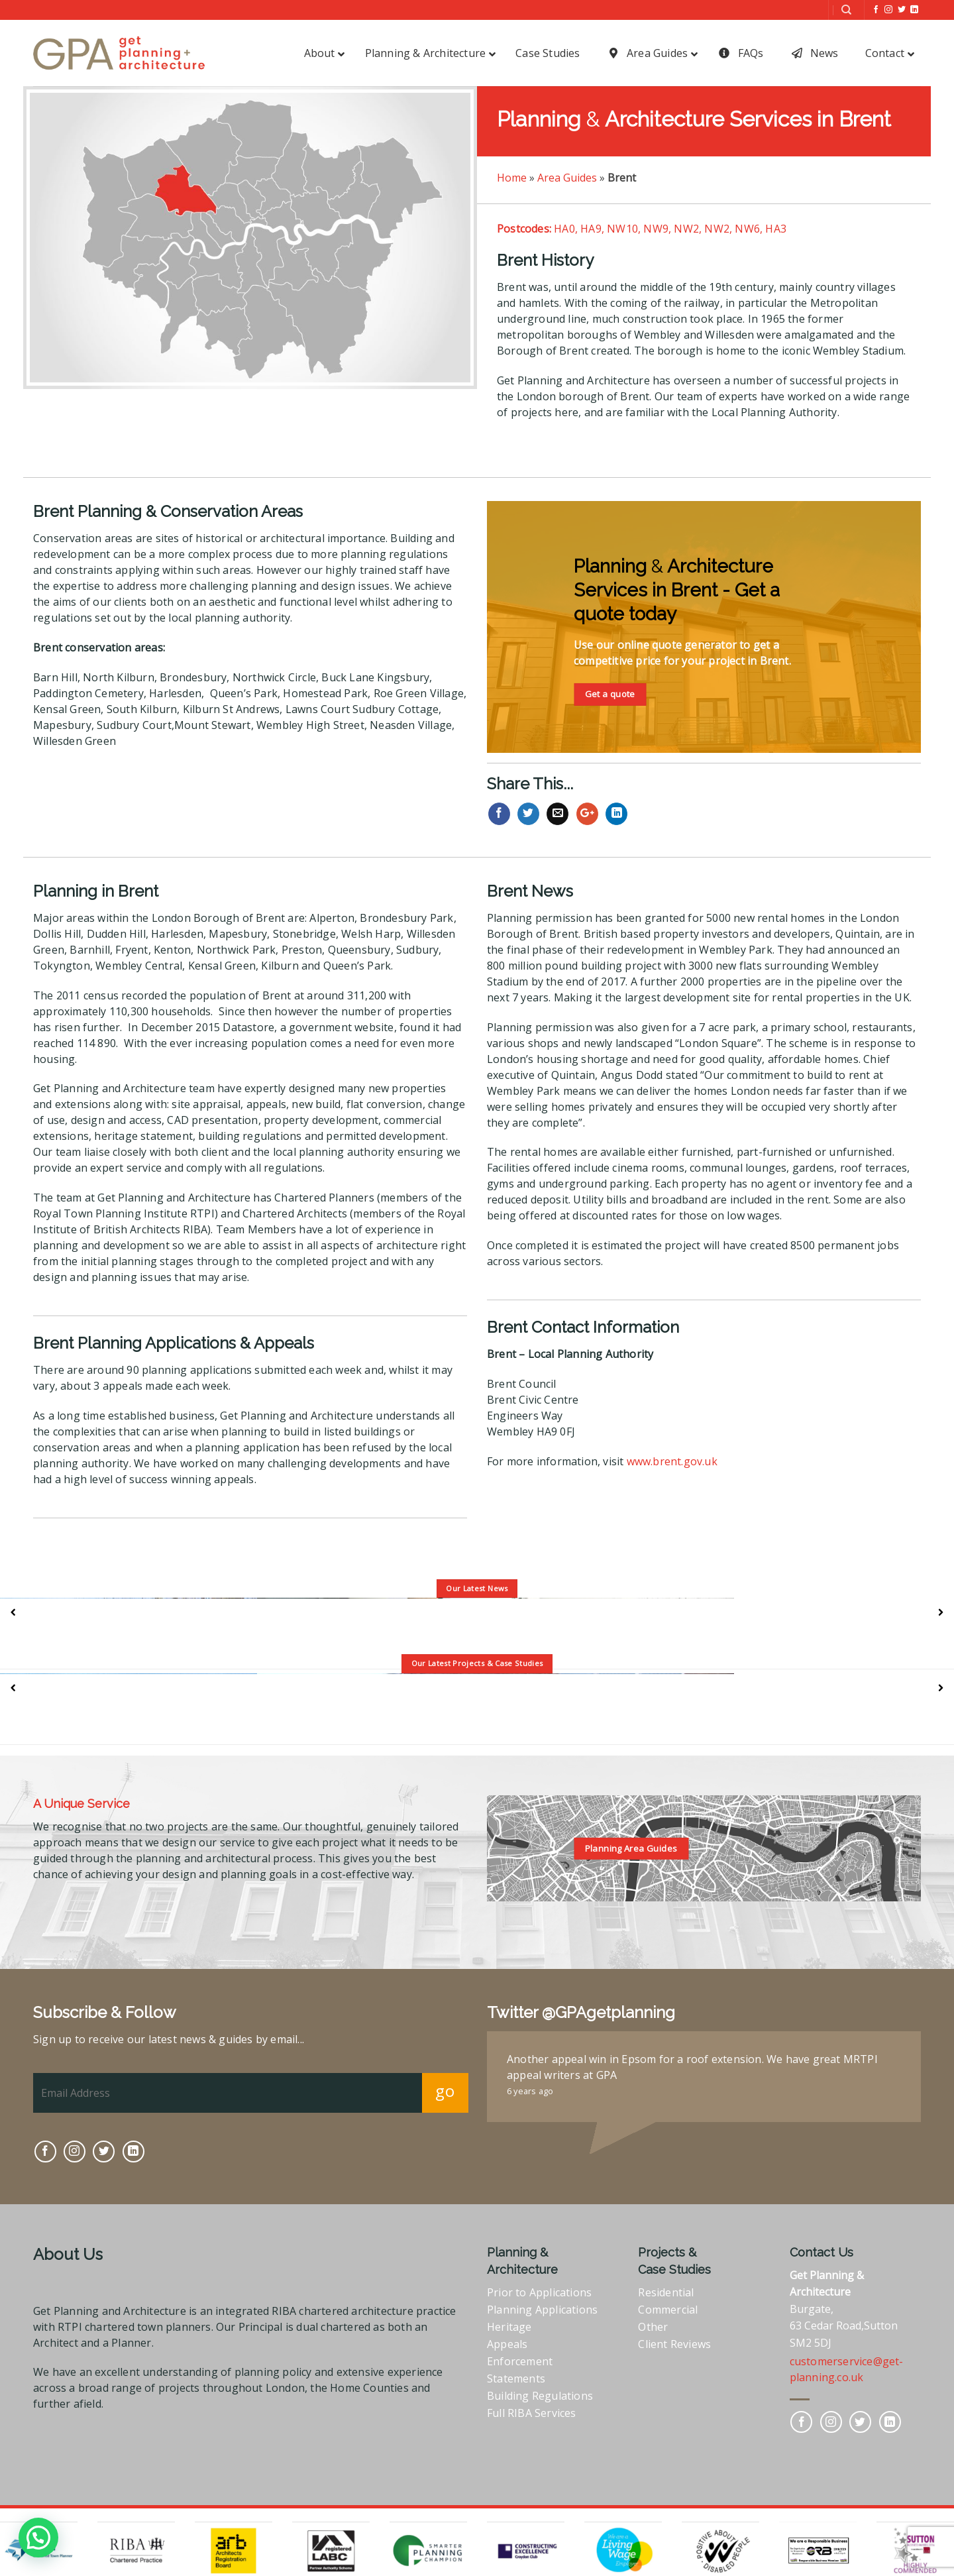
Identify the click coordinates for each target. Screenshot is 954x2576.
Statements (516, 2378)
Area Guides (567, 177)
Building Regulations (540, 2395)
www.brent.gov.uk (672, 1461)
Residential (666, 2292)
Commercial (668, 2309)
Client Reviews (674, 2344)
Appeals (507, 2344)
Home (512, 177)
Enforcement (520, 2361)
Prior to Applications (539, 2292)
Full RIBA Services (531, 2413)
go (444, 2090)
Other (653, 2327)
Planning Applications (542, 2309)
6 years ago (530, 2091)
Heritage (509, 2327)
